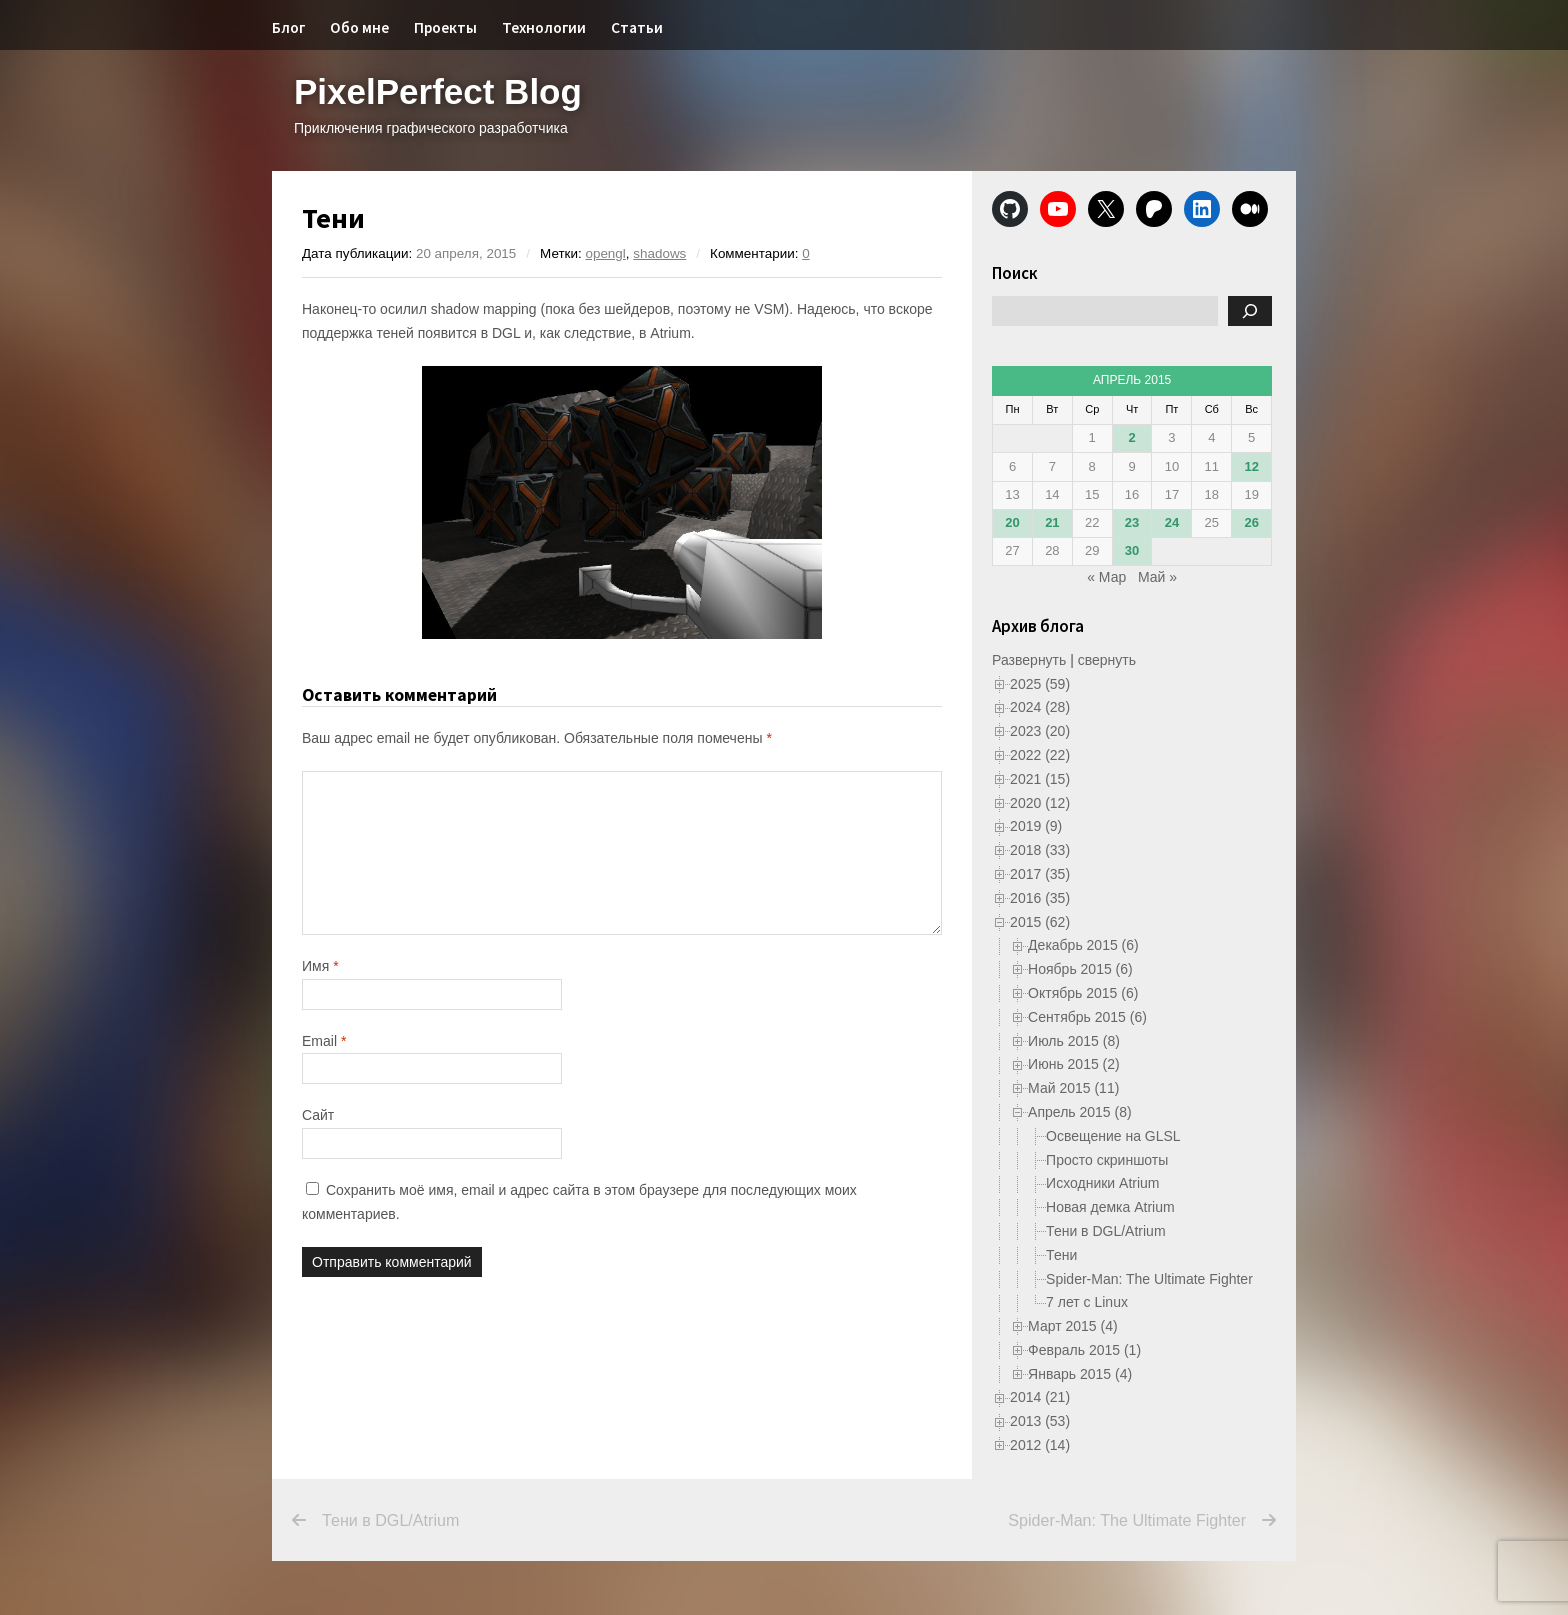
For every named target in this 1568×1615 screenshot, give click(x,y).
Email (324, 1041)
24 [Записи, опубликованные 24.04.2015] (1172, 522)
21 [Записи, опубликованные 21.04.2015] (1052, 522)
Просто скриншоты (1107, 1160)
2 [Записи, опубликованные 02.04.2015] (1131, 437)
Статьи (637, 27)
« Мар (1106, 577)
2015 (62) (1040, 922)
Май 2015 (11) (1073, 1088)
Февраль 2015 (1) (1084, 1350)
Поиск (1015, 273)
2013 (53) (1040, 1421)
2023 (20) (1040, 731)
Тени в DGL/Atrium (1105, 1231)
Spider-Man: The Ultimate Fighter (1149, 1279)
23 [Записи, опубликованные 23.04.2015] (1132, 522)
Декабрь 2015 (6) (1083, 945)
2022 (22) (1040, 755)
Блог (288, 27)
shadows (659, 253)
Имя (320, 966)
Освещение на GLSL (1113, 1136)
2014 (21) (1040, 1397)
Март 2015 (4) (1073, 1326)
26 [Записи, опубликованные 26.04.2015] (1251, 522)
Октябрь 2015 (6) (1083, 993)
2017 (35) (1040, 874)
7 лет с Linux (1087, 1302)
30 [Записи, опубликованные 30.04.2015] (1132, 550)
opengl (605, 253)
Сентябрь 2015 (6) (1087, 1017)
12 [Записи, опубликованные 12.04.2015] (1251, 466)
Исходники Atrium (1102, 1183)
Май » (1157, 577)
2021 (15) (1040, 779)
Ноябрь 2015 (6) (1080, 969)
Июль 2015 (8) (1074, 1041)
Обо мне (359, 27)
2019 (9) (1036, 826)
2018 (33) (1040, 850)
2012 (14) (1040, 1445)
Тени (1061, 1255)
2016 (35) (1040, 898)
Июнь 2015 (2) (1074, 1064)
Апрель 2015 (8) (1080, 1112)
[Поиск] (1250, 311)
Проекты (445, 27)
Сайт (318, 1115)
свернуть (1107, 660)
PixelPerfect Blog (438, 91)
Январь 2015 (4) (1080, 1374)
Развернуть (1029, 660)
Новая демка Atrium (1110, 1207)
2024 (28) (1040, 707)
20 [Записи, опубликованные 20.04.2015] (1012, 522)
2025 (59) (1040, 684)
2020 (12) (1040, 803)
